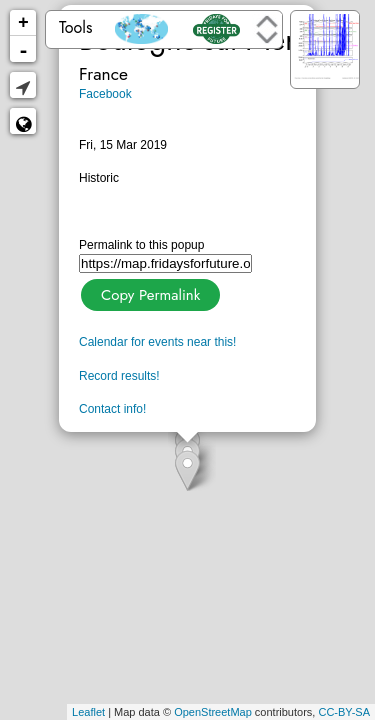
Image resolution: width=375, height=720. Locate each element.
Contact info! (112, 409)
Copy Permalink (148, 292)
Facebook (105, 94)
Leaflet (88, 712)
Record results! (119, 376)
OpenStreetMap (213, 712)
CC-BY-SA (344, 712)
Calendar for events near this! (157, 342)
